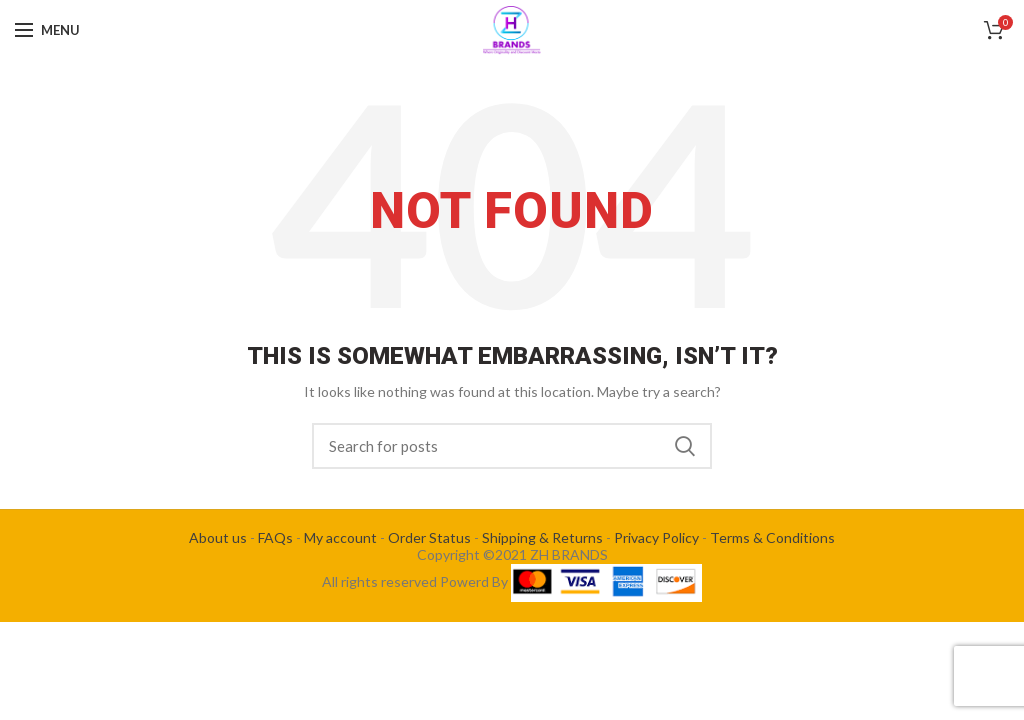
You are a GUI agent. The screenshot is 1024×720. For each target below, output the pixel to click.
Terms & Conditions (772, 537)
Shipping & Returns (542, 537)
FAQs (275, 537)
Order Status (429, 537)
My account (340, 537)
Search (685, 446)
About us (218, 537)
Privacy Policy (656, 537)
